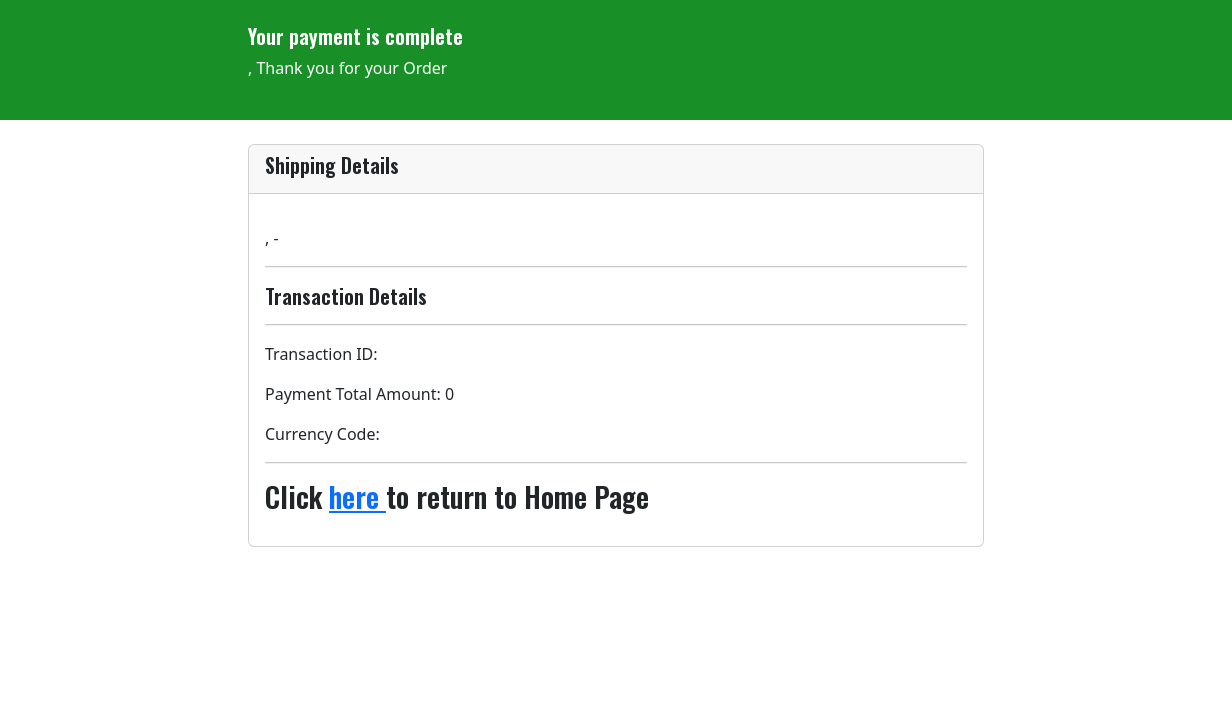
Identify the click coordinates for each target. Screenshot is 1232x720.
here (357, 496)
